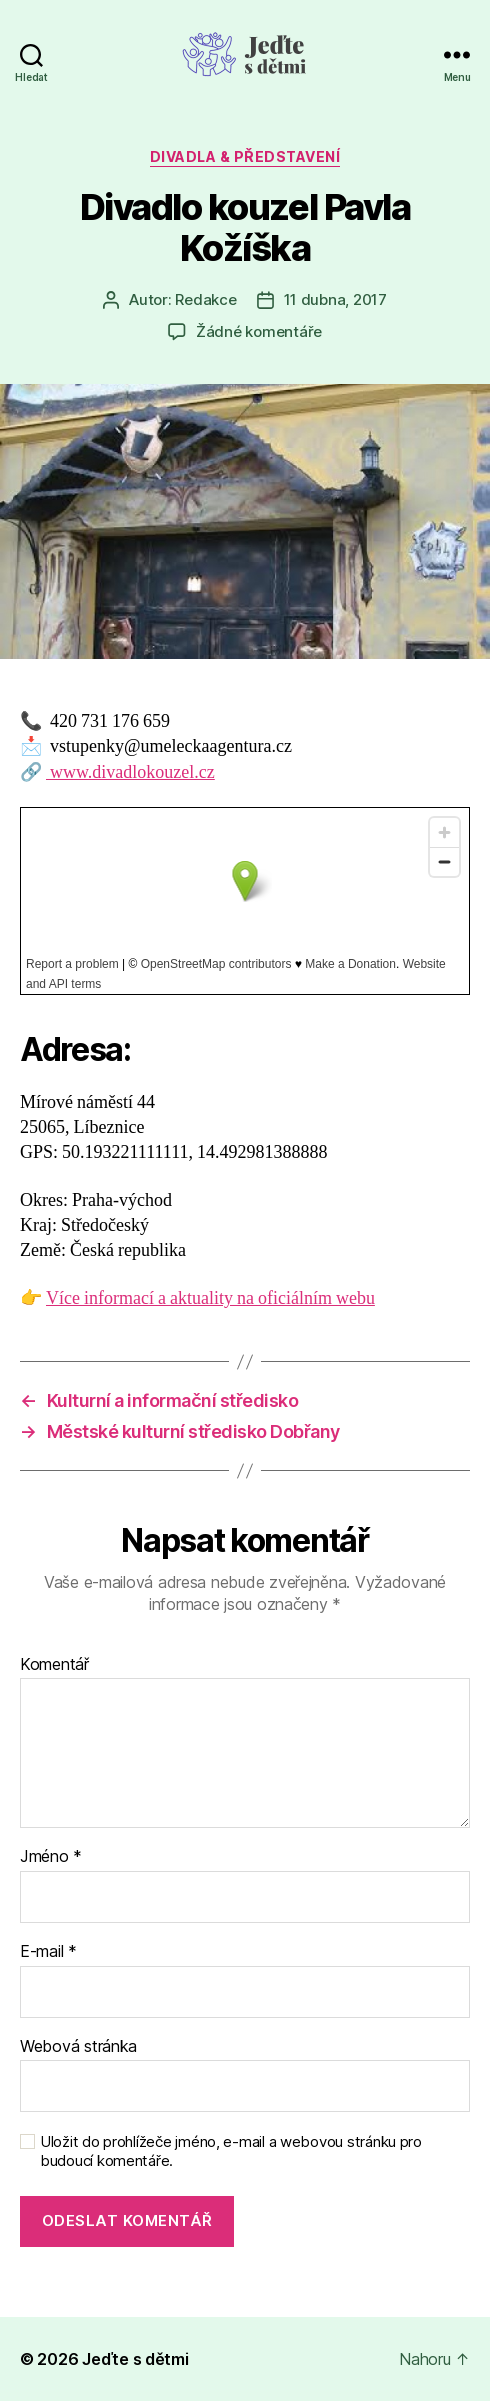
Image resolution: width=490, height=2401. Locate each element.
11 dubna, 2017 (335, 299)
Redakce (205, 299)
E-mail (48, 1952)
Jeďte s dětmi (135, 2359)
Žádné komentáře (259, 331)
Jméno (51, 1857)
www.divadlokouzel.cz (130, 772)
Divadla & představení (245, 156)
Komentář (54, 1665)
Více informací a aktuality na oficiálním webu (210, 1298)
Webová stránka (78, 2047)
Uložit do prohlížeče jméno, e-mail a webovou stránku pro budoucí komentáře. (231, 2151)
